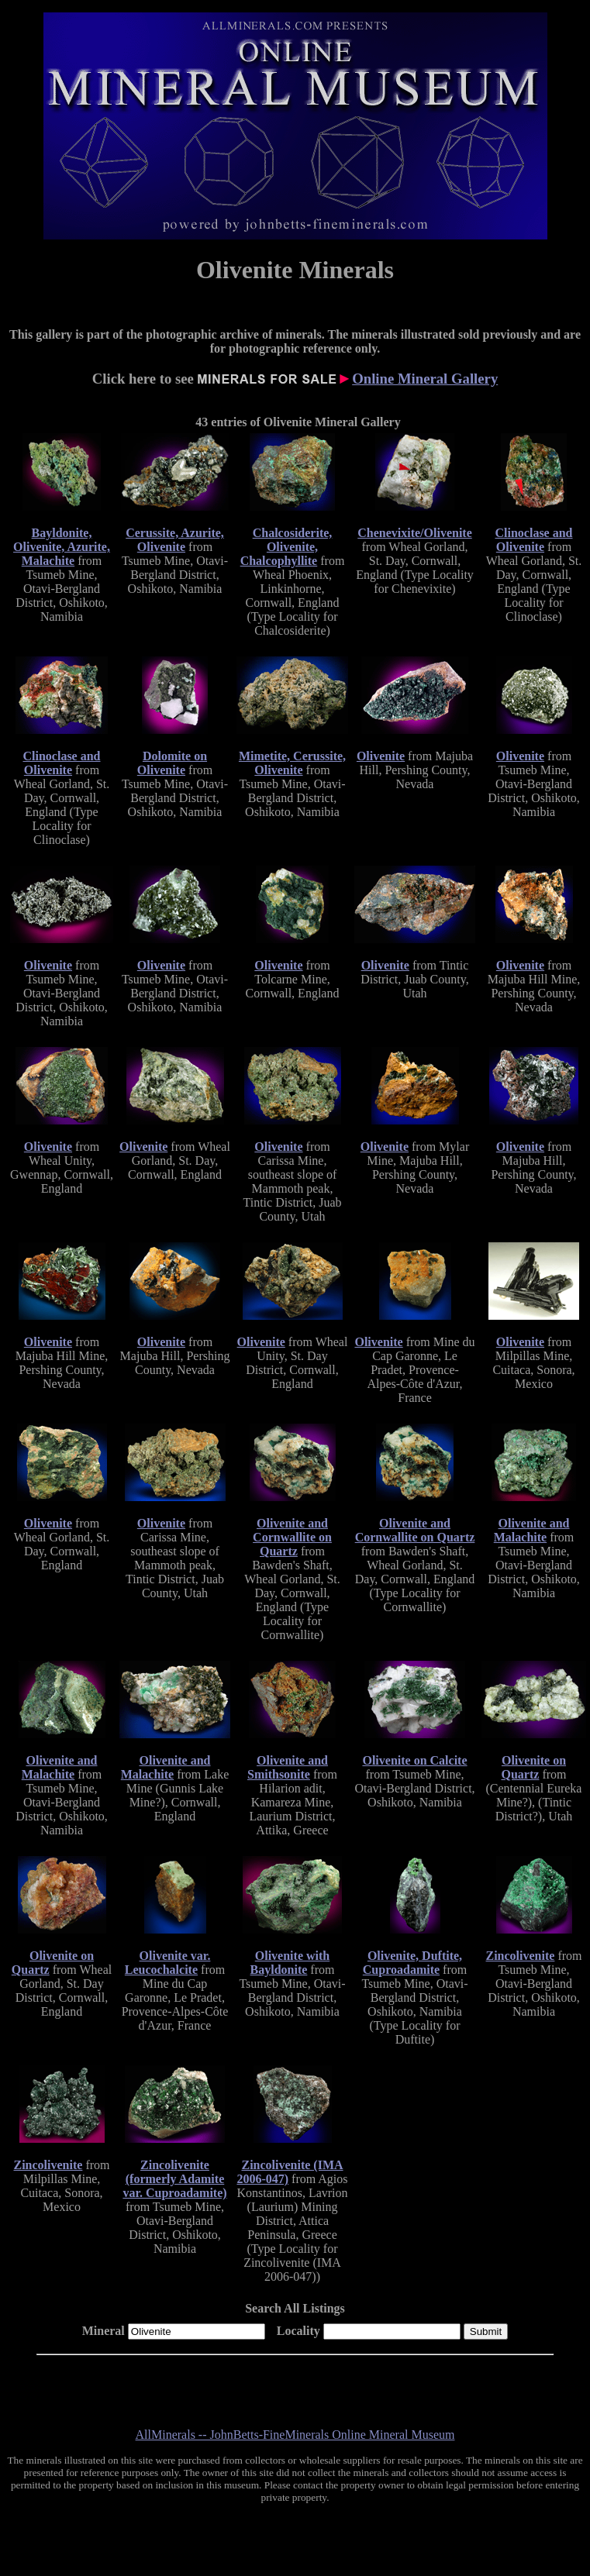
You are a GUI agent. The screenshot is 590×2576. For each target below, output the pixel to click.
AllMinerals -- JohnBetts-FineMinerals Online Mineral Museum (295, 2434)
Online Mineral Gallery (425, 378)
